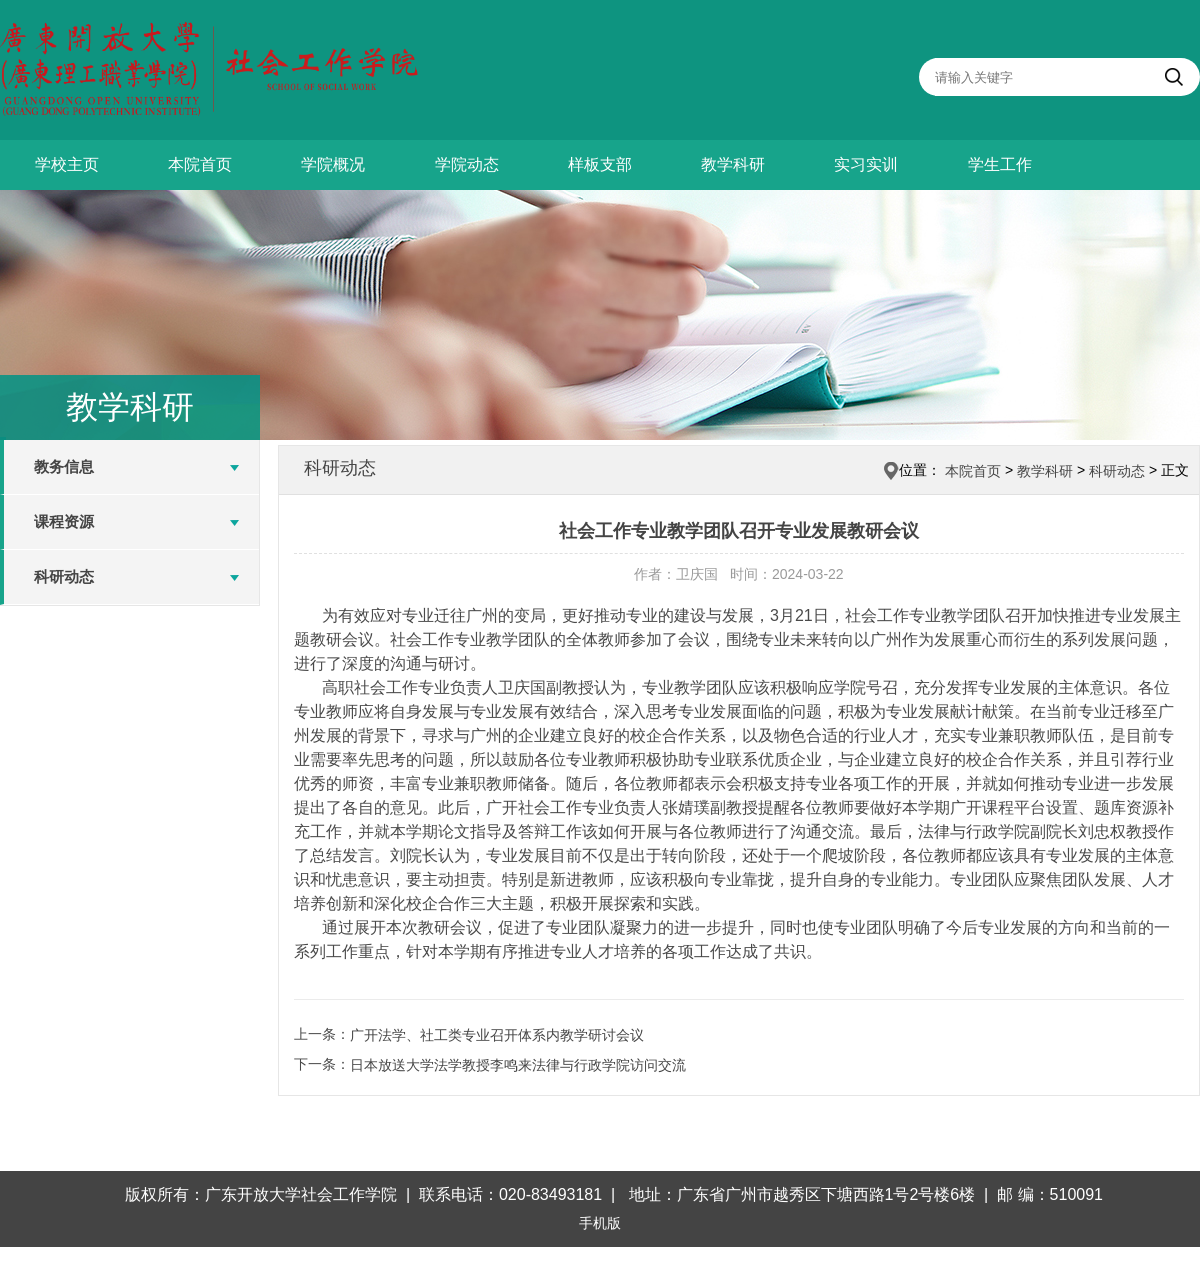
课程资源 (64, 521)
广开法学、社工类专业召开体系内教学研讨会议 (497, 1035)
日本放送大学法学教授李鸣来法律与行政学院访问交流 (518, 1065)
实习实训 (866, 164)
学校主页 (67, 164)
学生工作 (1000, 164)
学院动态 (467, 164)
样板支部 (600, 164)
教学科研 (733, 164)
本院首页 (200, 164)
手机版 (600, 1223)
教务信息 (64, 466)
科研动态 (64, 576)
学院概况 (333, 164)
